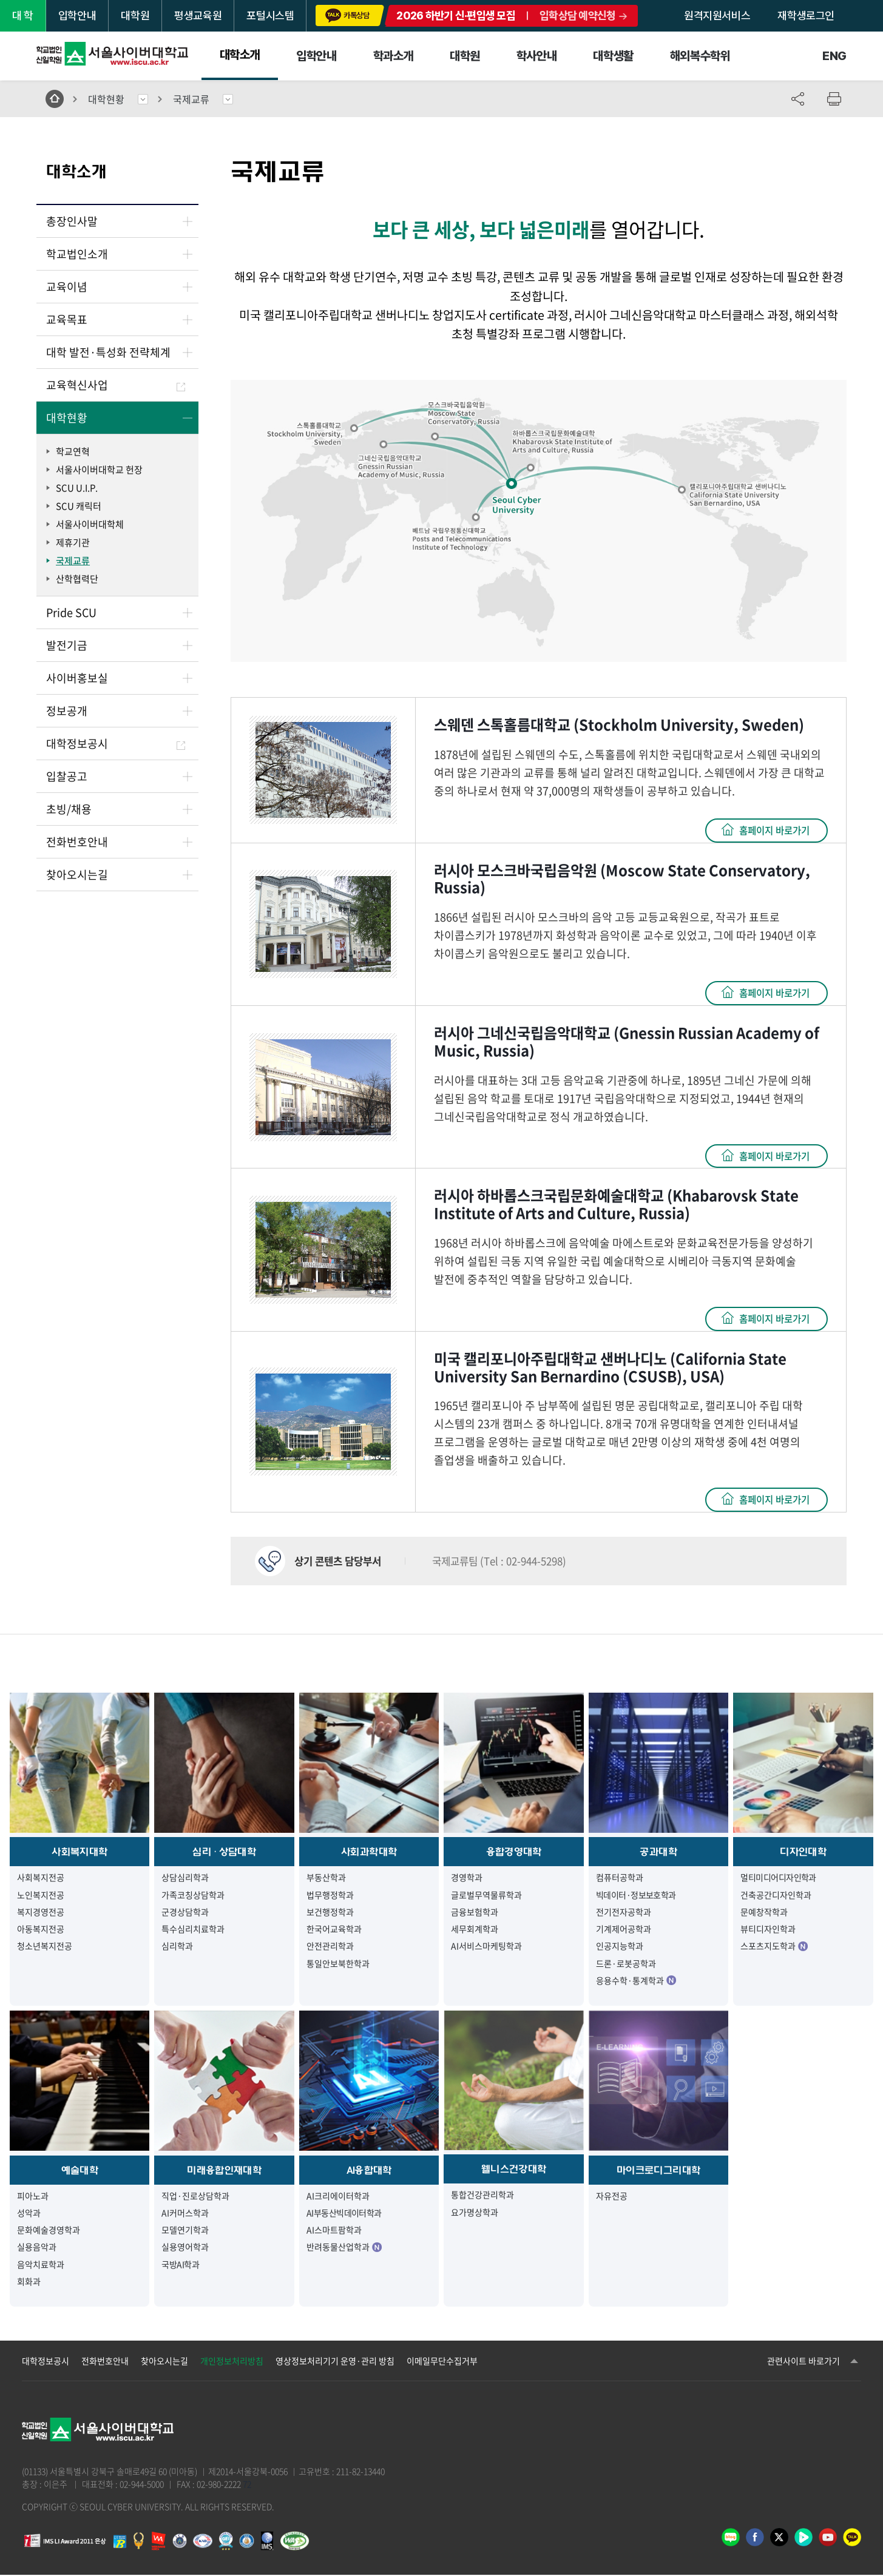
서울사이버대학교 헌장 (99, 469)
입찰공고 (66, 776)
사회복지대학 (79, 1852)
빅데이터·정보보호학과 (636, 1895)
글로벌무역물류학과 (486, 1895)
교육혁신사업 (115, 385)
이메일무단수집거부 (442, 2362)
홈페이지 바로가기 (770, 830)
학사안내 (536, 56)
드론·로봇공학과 (626, 1964)
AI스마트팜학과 (334, 2230)
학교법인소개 (77, 254)
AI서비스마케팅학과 (486, 1947)
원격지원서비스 (717, 15)
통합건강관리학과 (482, 2196)
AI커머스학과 (185, 2213)
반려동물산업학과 (344, 2248)
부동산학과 (326, 1878)
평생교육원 (198, 15)
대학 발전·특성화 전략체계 (108, 352)
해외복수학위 (700, 56)
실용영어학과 (185, 2248)
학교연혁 (73, 451)
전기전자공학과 (623, 1912)
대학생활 (613, 56)
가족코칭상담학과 (193, 1895)
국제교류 (191, 99)
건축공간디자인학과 (775, 1895)
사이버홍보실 (77, 678)
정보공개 (66, 711)
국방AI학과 (180, 2265)
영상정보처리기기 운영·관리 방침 (335, 2362)
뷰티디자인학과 (768, 1929)
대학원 (135, 15)
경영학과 (466, 1878)
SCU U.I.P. (77, 487)
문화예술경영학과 (48, 2230)
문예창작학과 (764, 1912)
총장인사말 (72, 221)
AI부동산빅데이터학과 (344, 2213)
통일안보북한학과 (338, 1964)
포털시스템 (270, 15)
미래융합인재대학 (224, 2170)
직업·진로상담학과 (195, 2196)
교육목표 (66, 319)
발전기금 (66, 645)
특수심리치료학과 (193, 1929)
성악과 (29, 2213)
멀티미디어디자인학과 (778, 1878)
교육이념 (66, 286)
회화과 (29, 2282)
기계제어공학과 (623, 1929)
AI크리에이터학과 (338, 2196)
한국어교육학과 (334, 1929)
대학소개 (240, 54)
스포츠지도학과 (774, 1947)
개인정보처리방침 (231, 2362)
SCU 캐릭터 (78, 506)
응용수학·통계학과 (636, 1981)
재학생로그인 (805, 15)
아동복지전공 (40, 1929)
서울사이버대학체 (90, 524)
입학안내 (77, 15)
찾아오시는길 (77, 874)
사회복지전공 (40, 1878)
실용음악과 (36, 2248)
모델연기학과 (185, 2230)
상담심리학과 (185, 1878)
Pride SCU (71, 612)
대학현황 (106, 99)
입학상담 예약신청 (578, 15)
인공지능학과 (619, 1947)
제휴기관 (73, 542)
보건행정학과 (330, 1912)
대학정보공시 (115, 743)
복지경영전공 (40, 1912)
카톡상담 (347, 15)
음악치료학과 (40, 2265)
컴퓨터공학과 (619, 1878)
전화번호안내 (77, 842)
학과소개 (393, 56)
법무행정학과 (330, 1895)
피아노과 (33, 2196)
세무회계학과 (474, 1929)
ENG (834, 56)
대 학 (22, 15)
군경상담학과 (185, 1912)
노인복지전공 (40, 1895)
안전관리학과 (330, 1947)
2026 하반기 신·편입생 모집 (455, 15)
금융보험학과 (474, 1912)
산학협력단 (77, 578)
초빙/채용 (69, 809)
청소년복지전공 (44, 1947)
